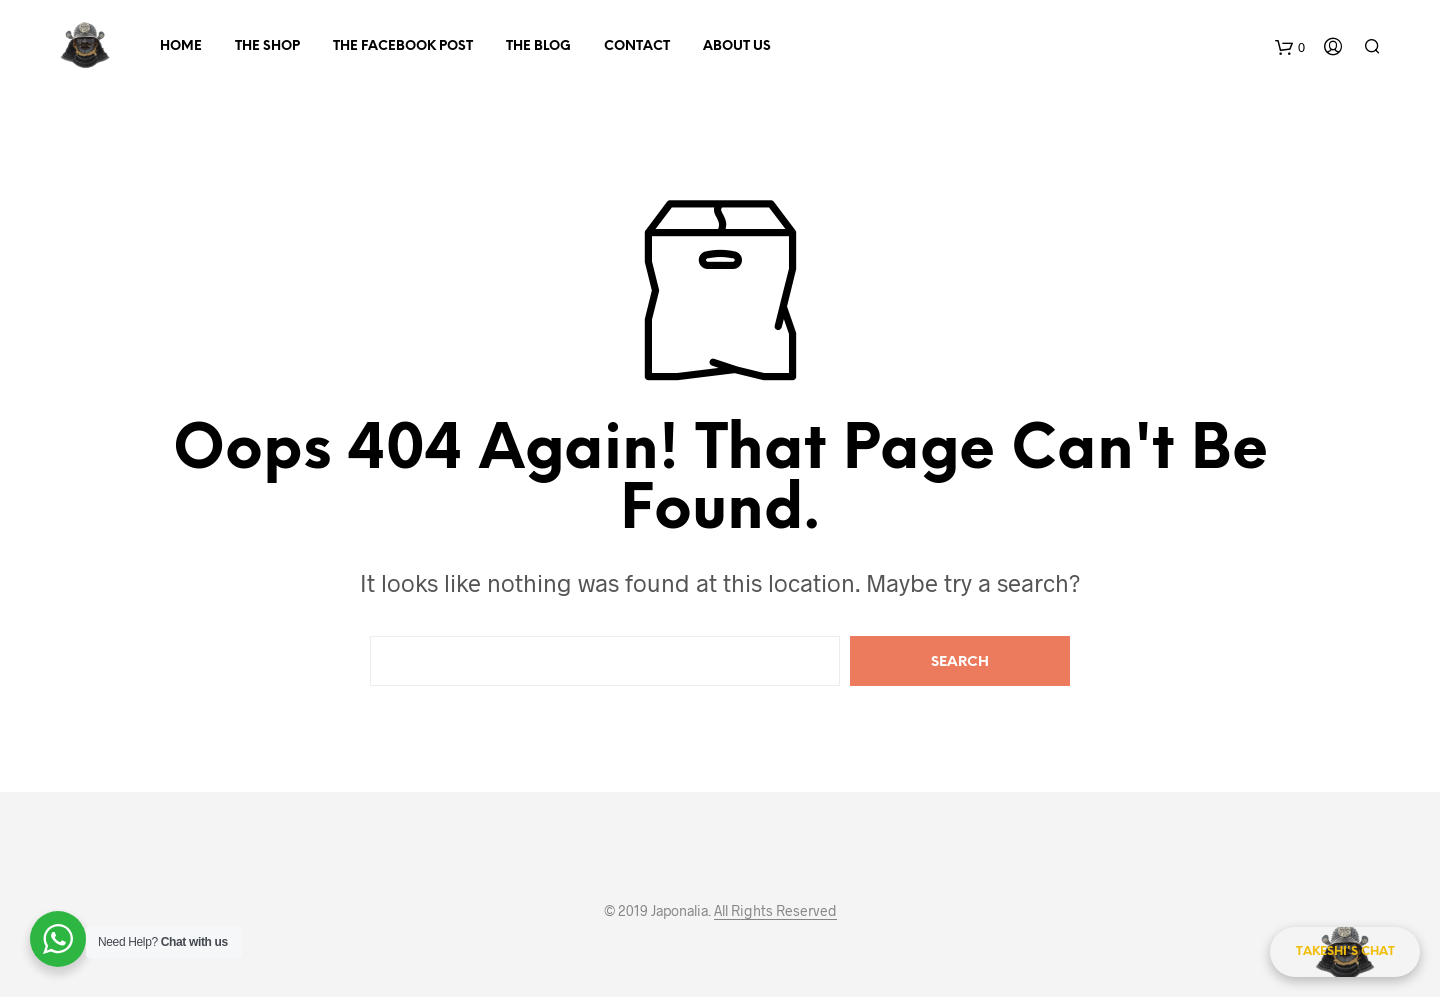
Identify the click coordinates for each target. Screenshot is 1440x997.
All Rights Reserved (775, 911)
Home (181, 46)
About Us (737, 46)
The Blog (538, 46)
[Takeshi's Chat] (1345, 952)
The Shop (267, 46)
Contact (637, 46)
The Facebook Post (403, 46)
